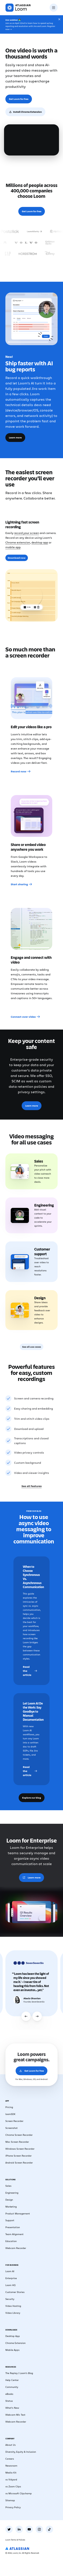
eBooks (9, 2393)
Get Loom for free (18, 99)
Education (11, 2241)
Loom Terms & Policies (15, 2539)
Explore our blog (33, 1798)
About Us (10, 2444)
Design (9, 2199)
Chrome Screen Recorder (19, 2134)
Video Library (12, 2312)
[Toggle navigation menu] (54, 8)
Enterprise (11, 2278)
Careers (9, 2458)
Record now (21, 771)
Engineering (11, 2192)
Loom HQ (10, 2285)
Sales (8, 2185)
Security (9, 2299)
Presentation (12, 2227)
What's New (12, 2407)
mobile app (12, 547)
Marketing (11, 2206)
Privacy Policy (13, 2507)
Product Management (17, 2213)
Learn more (17, 438)
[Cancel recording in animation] (38, 607)
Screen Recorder (14, 2121)
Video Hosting (13, 2305)
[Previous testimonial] (26, 2016)
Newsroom (11, 2465)
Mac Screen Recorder (17, 2141)
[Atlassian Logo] (17, 2549)
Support (9, 2220)
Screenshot (11, 2127)
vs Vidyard (11, 2479)
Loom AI (9, 2271)
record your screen (26, 533)
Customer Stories (15, 2292)
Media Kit (10, 2472)
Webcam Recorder (15, 2248)
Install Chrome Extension (25, 112)
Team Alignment (14, 2234)
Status (9, 2400)
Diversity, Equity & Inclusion (20, 2451)
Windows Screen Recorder (19, 2148)
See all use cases (31, 1346)
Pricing (9, 2107)
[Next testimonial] (37, 2016)
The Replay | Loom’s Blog (19, 2373)
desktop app (39, 542)
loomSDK (10, 2114)
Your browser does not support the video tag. (31, 929)
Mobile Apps (12, 2349)
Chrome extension (17, 542)
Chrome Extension (15, 2343)
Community (11, 2387)
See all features (32, 1486)
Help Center (12, 2380)
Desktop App (12, 2336)
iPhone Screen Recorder (18, 2155)
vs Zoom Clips (13, 2486)
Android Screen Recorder (19, 2162)
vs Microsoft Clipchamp (18, 2493)
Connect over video (25, 1017)
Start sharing (21, 884)
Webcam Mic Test (15, 2414)
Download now (17, 557)
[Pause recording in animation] (35, 607)
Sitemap (10, 2500)
